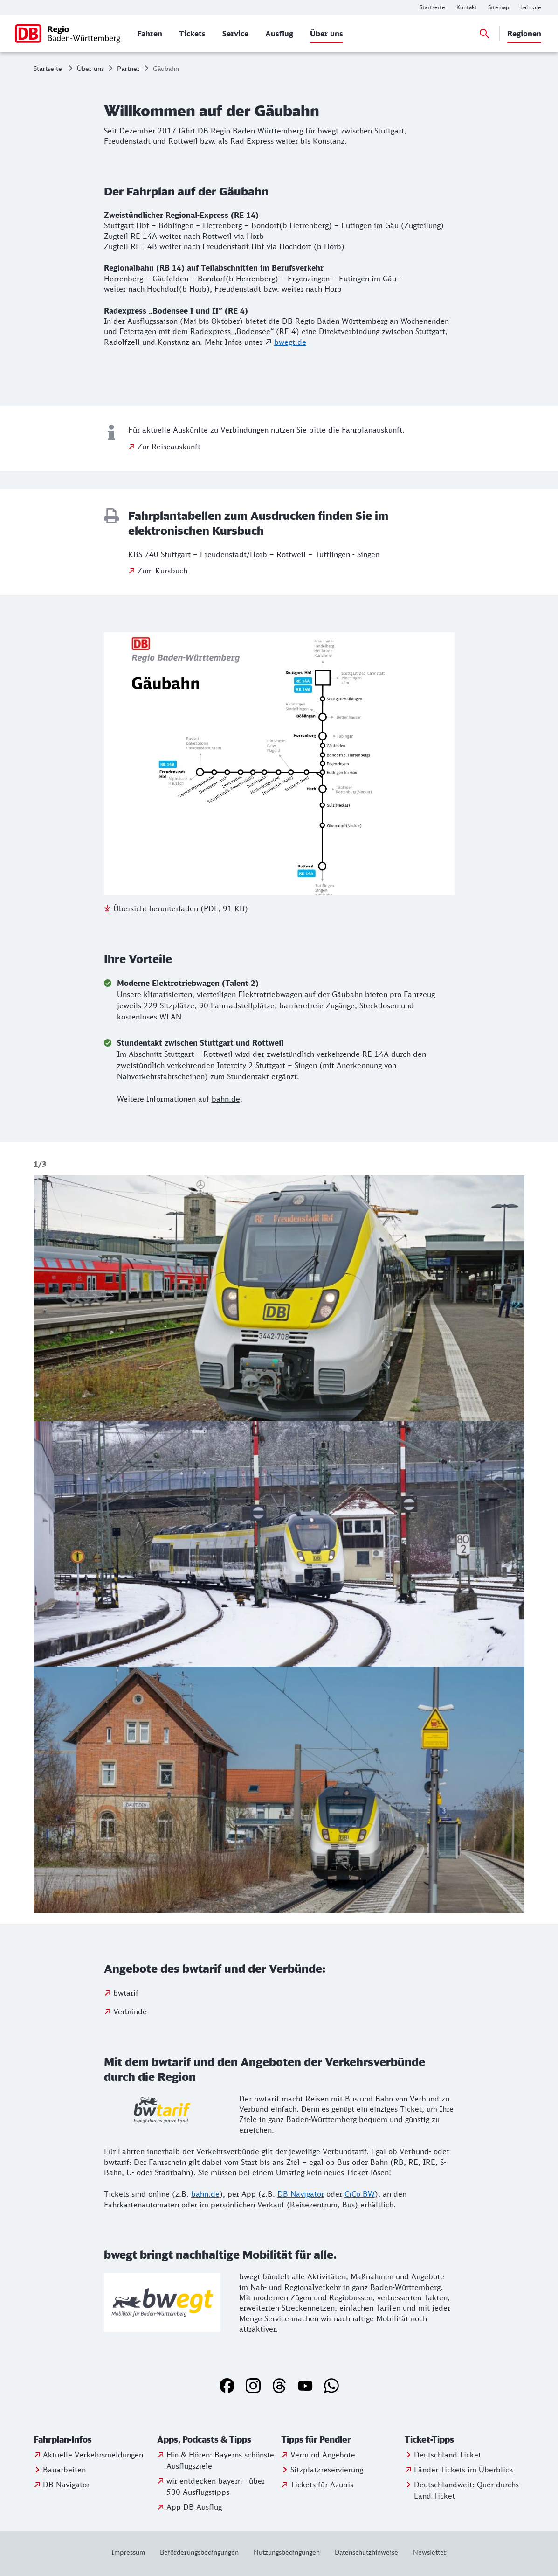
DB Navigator (300, 2194)
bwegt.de (290, 342)
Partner (128, 68)
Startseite (48, 68)
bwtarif (125, 1992)
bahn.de (226, 1098)
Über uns (90, 68)
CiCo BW (359, 2194)
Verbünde (130, 2011)
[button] (93, 2439)
